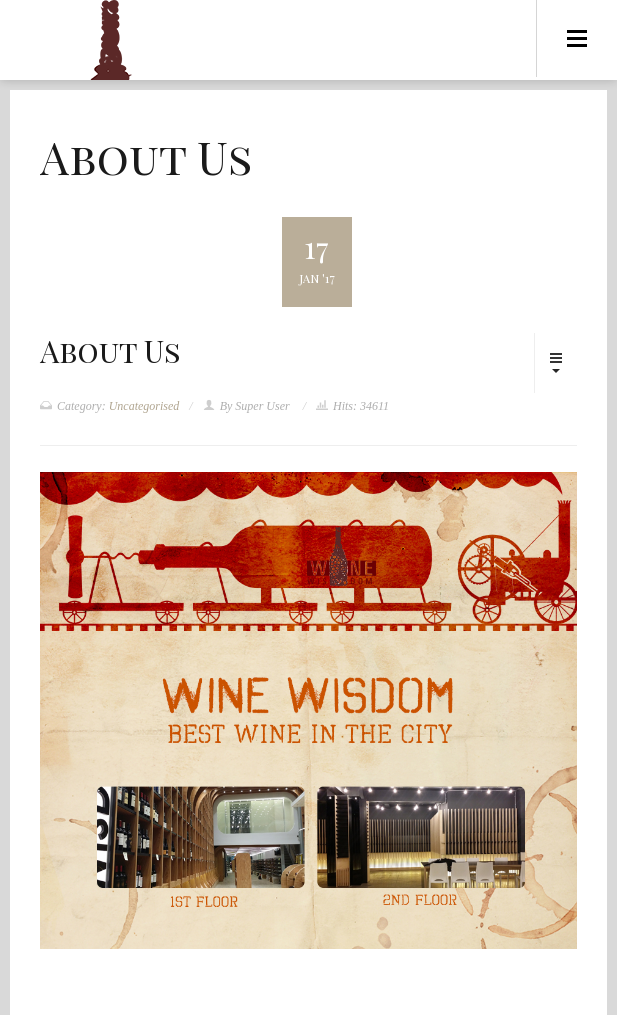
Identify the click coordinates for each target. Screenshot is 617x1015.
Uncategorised (144, 406)
